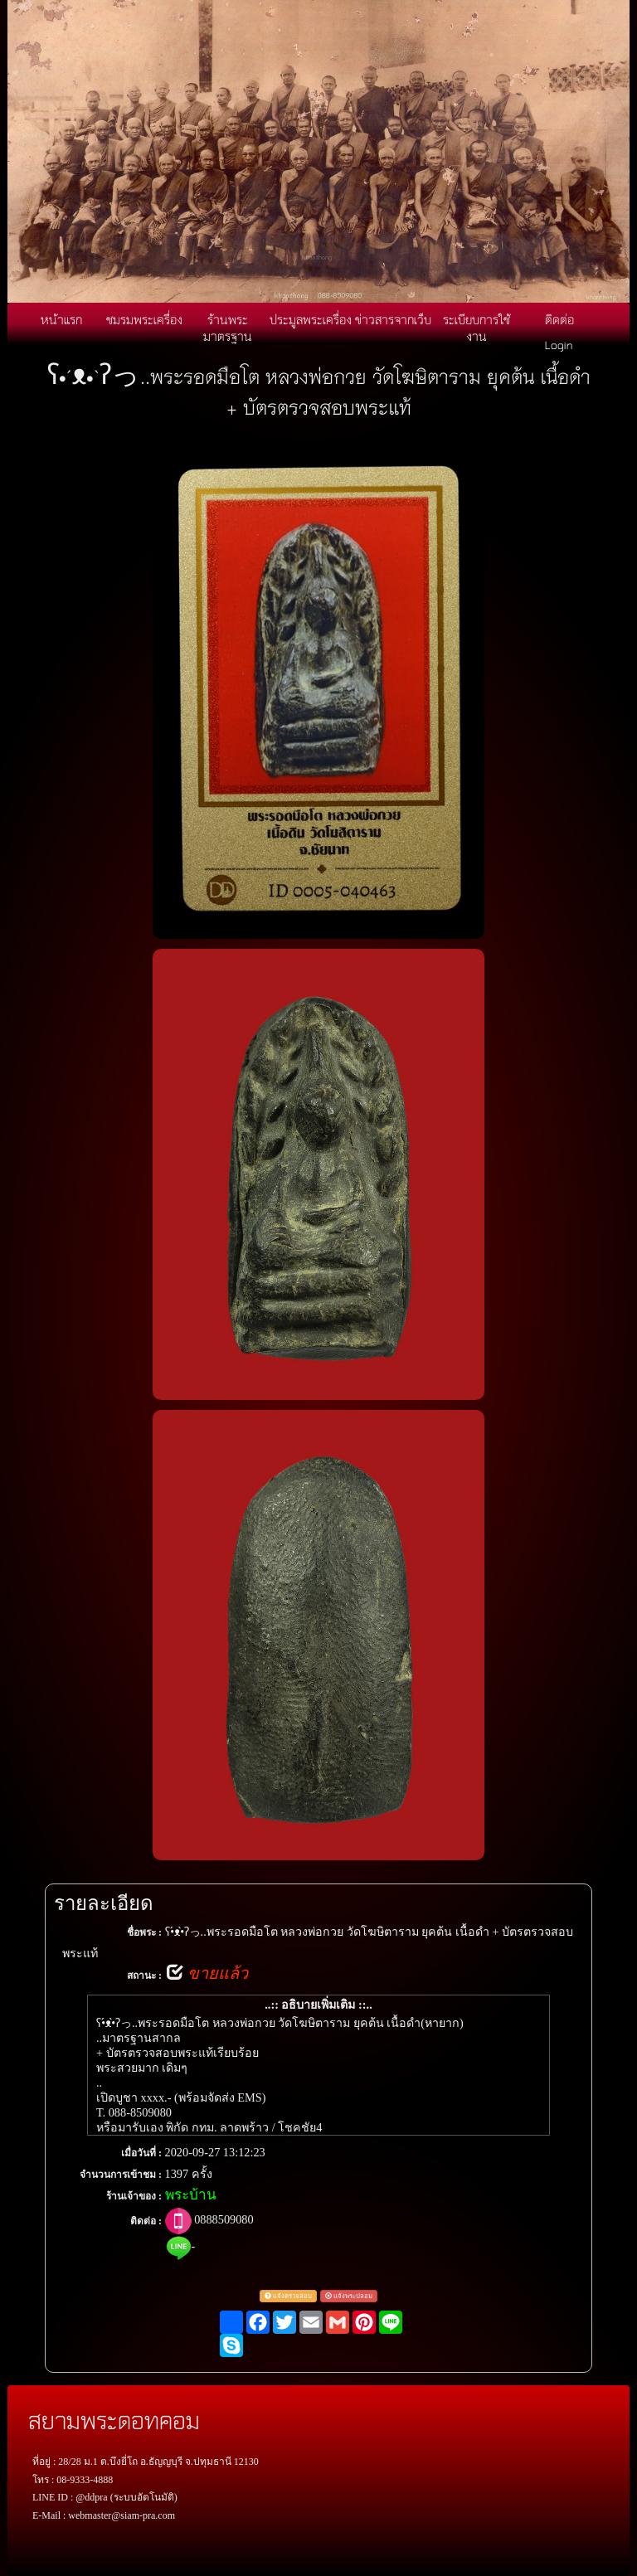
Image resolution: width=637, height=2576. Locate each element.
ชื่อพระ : (144, 1932)
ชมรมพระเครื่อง (144, 319)
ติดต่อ (559, 319)
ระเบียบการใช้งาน (476, 327)
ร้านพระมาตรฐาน (227, 327)
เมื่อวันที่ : (141, 2153)
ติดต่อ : (146, 2221)
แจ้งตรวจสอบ (288, 2296)
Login (559, 344)
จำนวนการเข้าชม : (121, 2174)
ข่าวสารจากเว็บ (393, 319)
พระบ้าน (190, 2195)
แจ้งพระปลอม (348, 2296)
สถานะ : (144, 1975)
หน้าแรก (61, 319)
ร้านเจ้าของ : (134, 2196)
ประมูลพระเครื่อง (311, 319)
